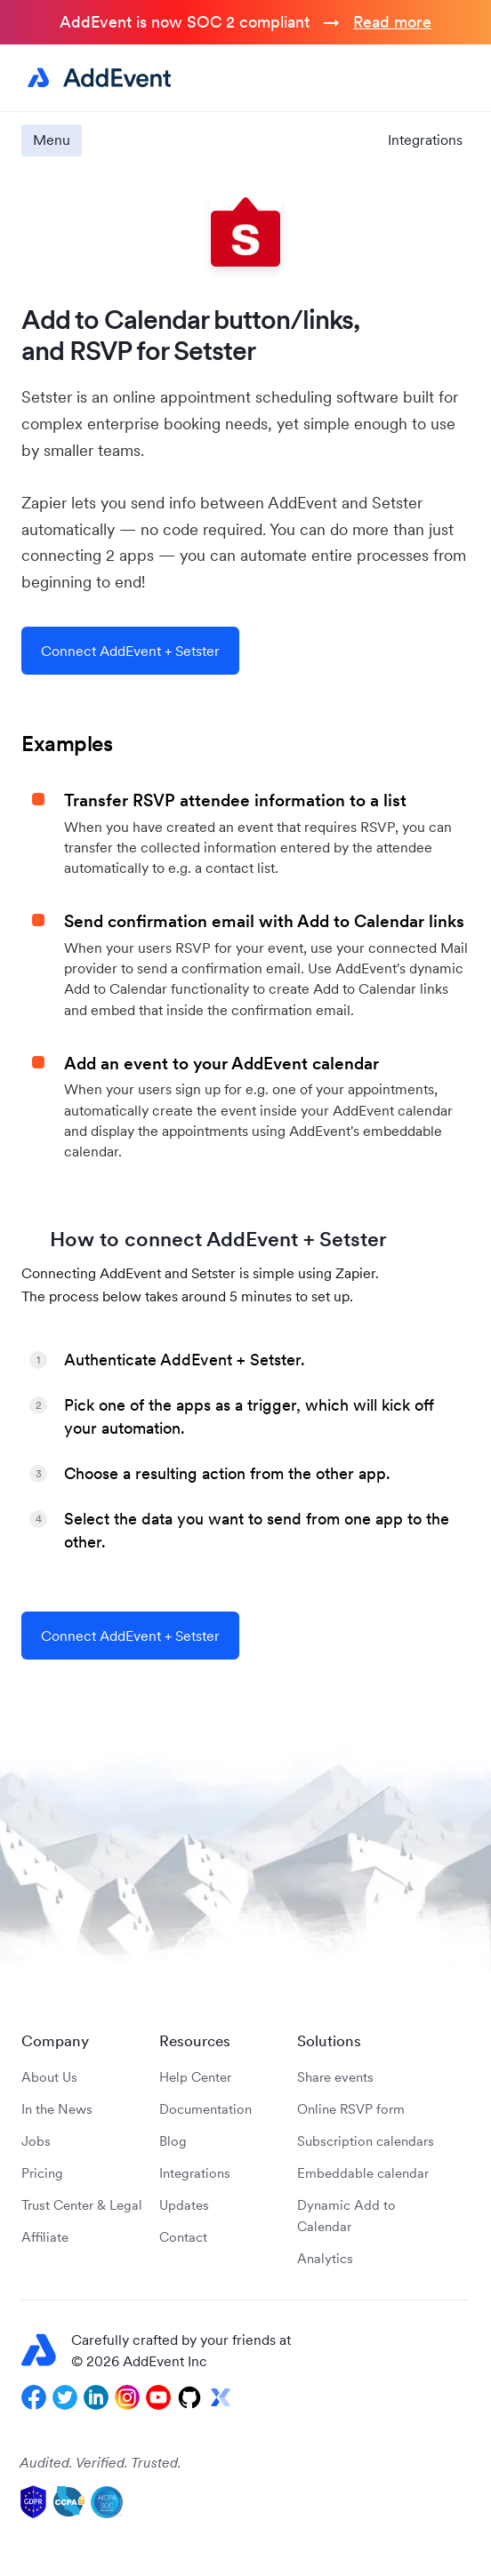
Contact (183, 2236)
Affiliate (44, 2236)
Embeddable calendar (363, 2172)
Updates (184, 2204)
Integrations (425, 139)
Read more (392, 22)
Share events (335, 2076)
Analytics (325, 2258)
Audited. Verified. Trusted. (100, 2462)
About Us (49, 2076)
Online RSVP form (351, 2108)
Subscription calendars (365, 2140)
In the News (57, 2108)
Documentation (205, 2108)
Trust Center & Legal (81, 2204)
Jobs (36, 2140)
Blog (173, 2140)
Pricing (42, 2172)
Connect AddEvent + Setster (130, 651)
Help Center (195, 2076)
